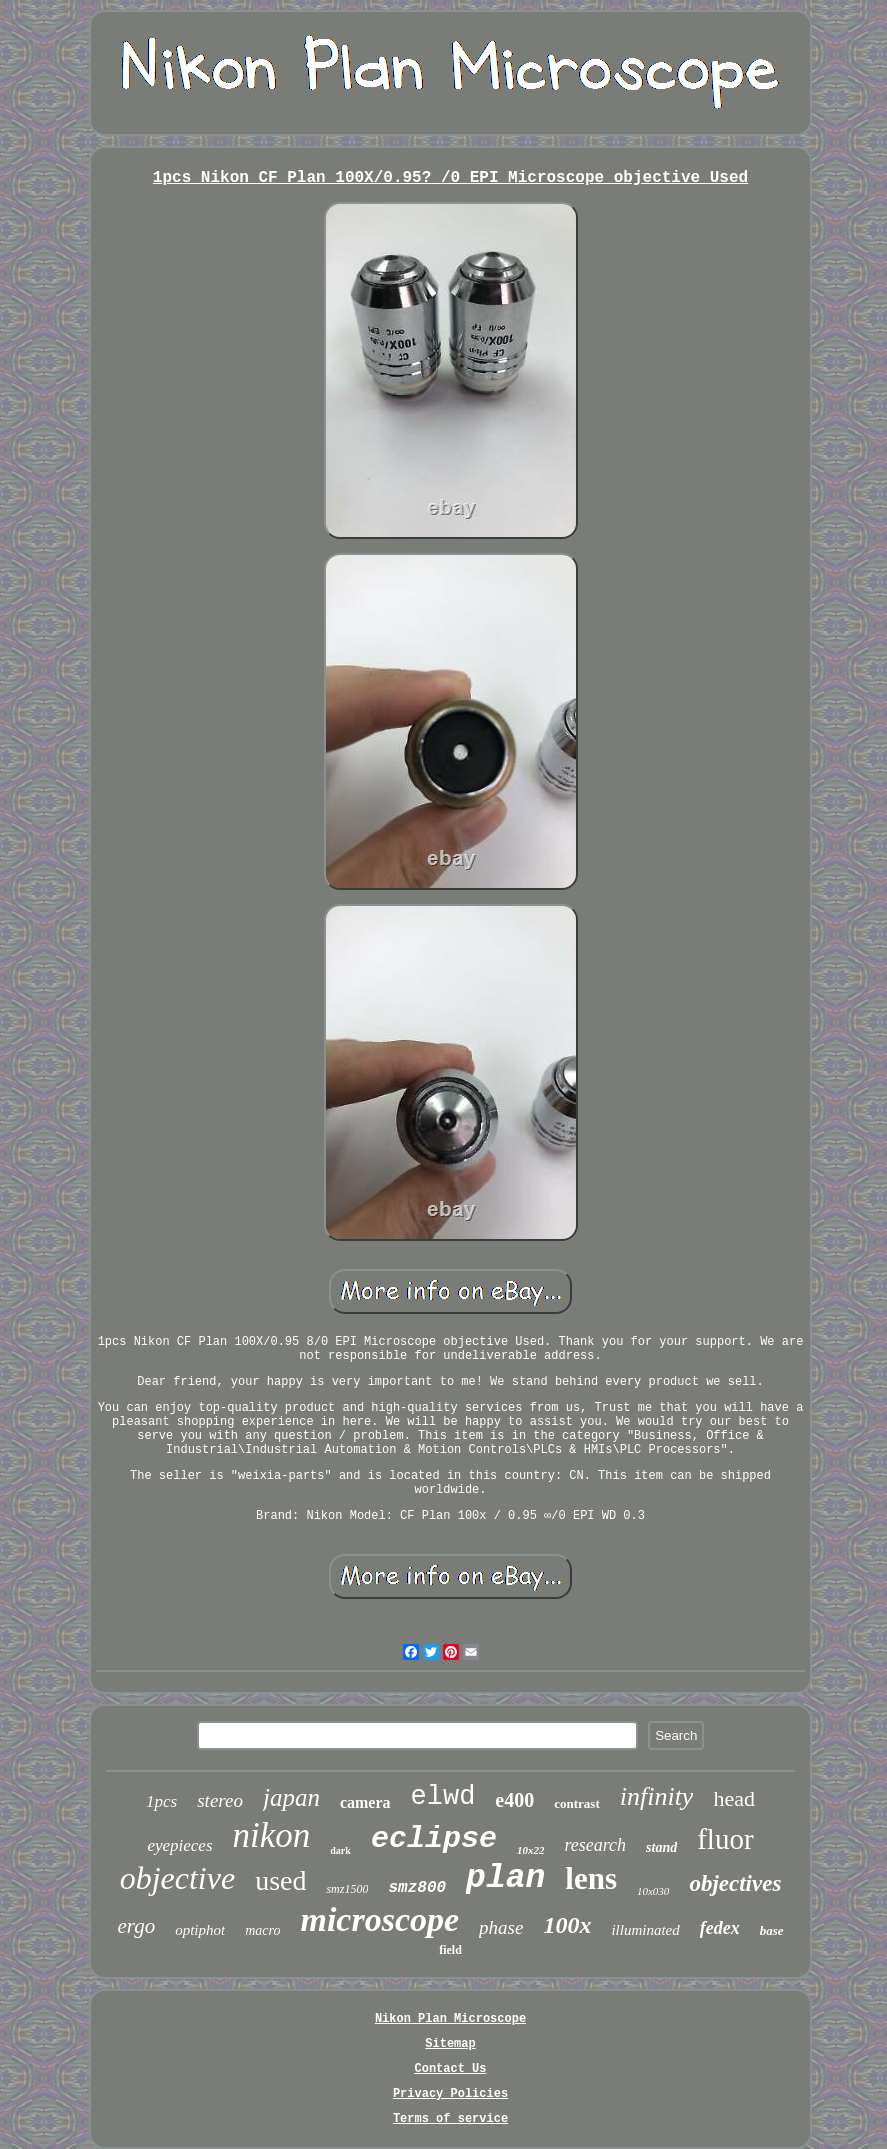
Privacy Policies (450, 2094)
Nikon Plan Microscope (450, 2019)
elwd (443, 1797)
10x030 (653, 1891)
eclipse (434, 1839)
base (772, 1930)
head (734, 1798)
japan (291, 1797)
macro (262, 1930)
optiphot (200, 1930)
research (595, 1845)
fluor (725, 1839)
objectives (735, 1883)
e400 (514, 1800)
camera (365, 1802)
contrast (577, 1803)
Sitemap (450, 2044)
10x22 (531, 1850)
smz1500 (347, 1889)
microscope (379, 1919)
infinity (657, 1796)
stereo (220, 1800)
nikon (272, 1835)
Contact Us (450, 2069)
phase (501, 1927)
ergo (136, 1926)
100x (567, 1925)
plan (505, 1878)
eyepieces (179, 1845)
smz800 (417, 1888)
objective (177, 1878)
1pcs (161, 1801)
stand (661, 1847)
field (450, 1950)
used (280, 1880)
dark (340, 1850)
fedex (720, 1928)
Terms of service (450, 2119)
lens (591, 1878)
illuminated (645, 1930)
